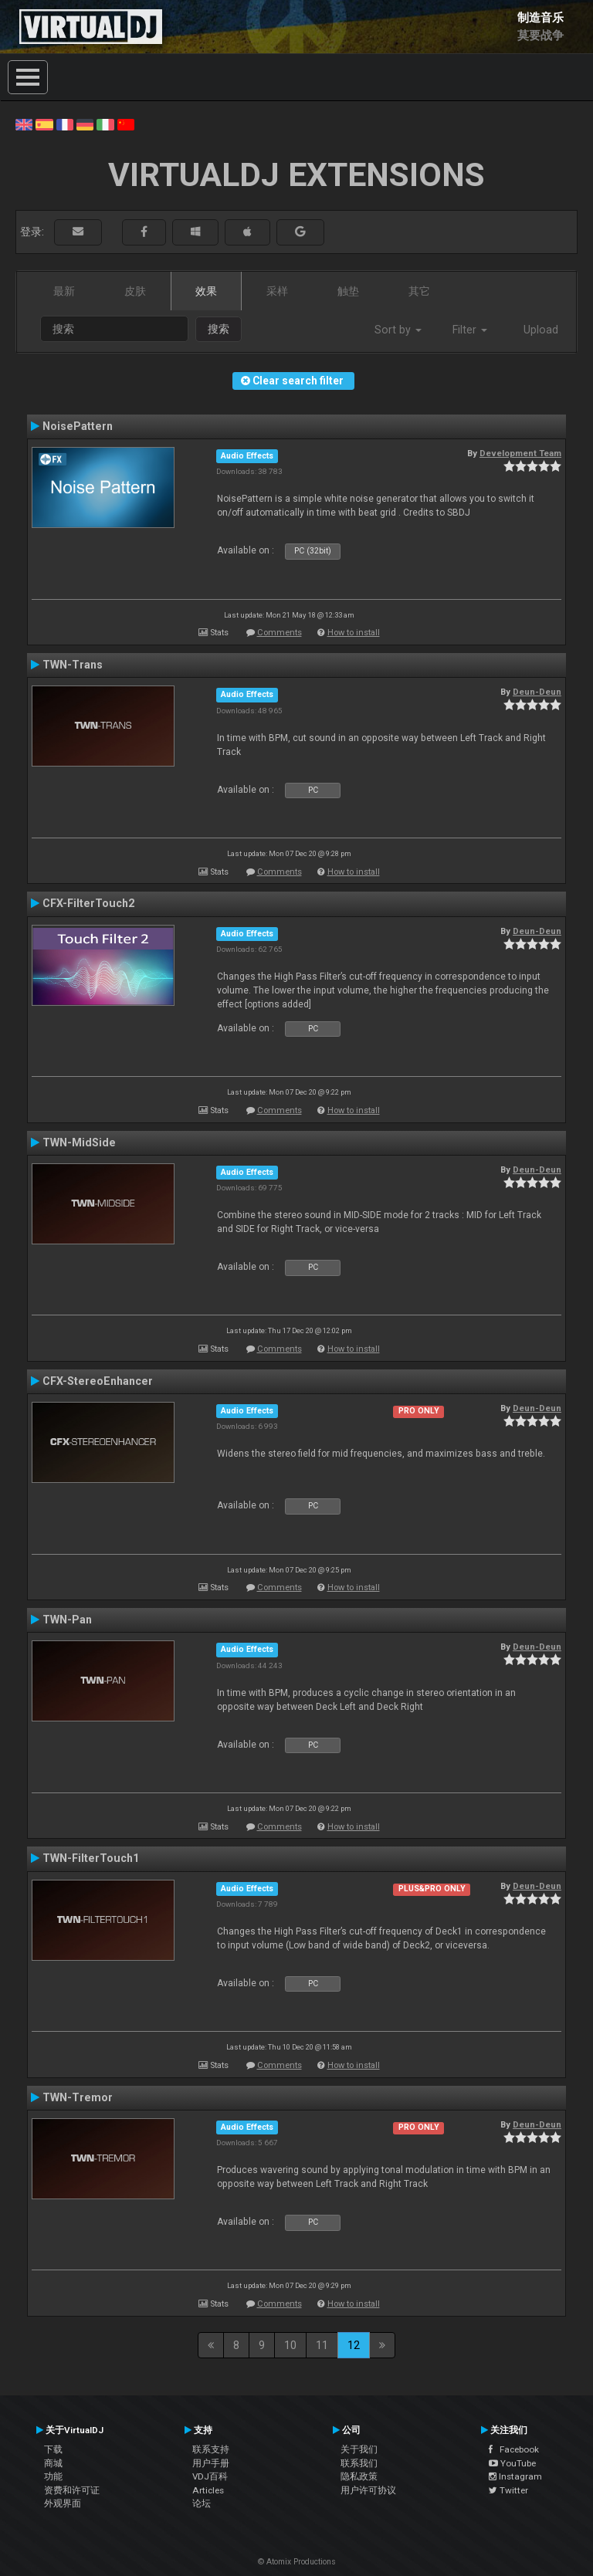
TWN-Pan (67, 1619)
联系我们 (359, 2463)
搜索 (218, 329)
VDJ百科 (210, 2476)
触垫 (348, 291)
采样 (277, 291)
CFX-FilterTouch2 (88, 903)
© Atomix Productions (297, 2562)
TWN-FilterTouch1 (90, 1858)
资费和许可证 (72, 2490)
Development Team (520, 453)
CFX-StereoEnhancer (97, 1381)
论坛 (201, 2503)
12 (353, 2345)
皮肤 (135, 291)
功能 (53, 2476)
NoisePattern (77, 426)
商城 (53, 2463)
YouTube (512, 2463)
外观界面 (62, 2503)
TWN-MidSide (79, 1142)
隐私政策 (359, 2476)
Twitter (508, 2490)
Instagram (515, 2476)
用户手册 (210, 2463)
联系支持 (210, 2449)
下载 (53, 2449)
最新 (64, 291)
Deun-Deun (537, 691)
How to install (353, 633)
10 (290, 2345)
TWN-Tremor (77, 2097)
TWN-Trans (72, 664)
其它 (419, 291)
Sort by (398, 329)
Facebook (514, 2449)
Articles (208, 2490)
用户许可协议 (368, 2490)
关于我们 (359, 2449)
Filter (469, 329)
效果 (206, 291)
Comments (279, 633)
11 (322, 2345)
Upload (541, 329)
